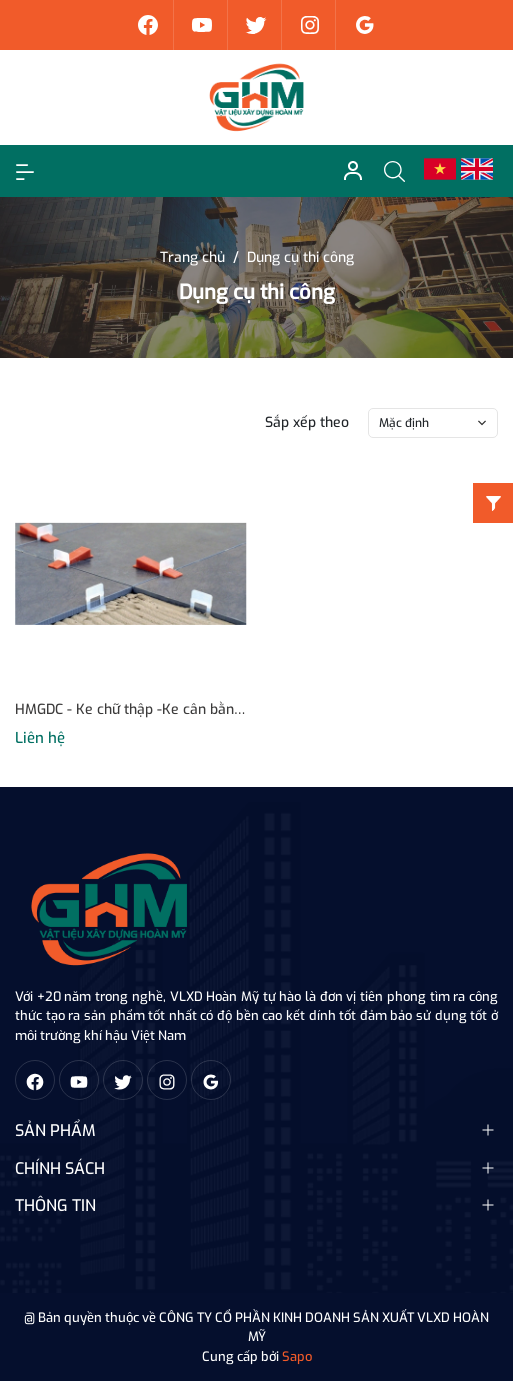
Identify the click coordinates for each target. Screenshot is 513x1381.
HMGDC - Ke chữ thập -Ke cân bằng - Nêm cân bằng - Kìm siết (131, 709)
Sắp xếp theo (307, 422)
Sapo (297, 1356)
